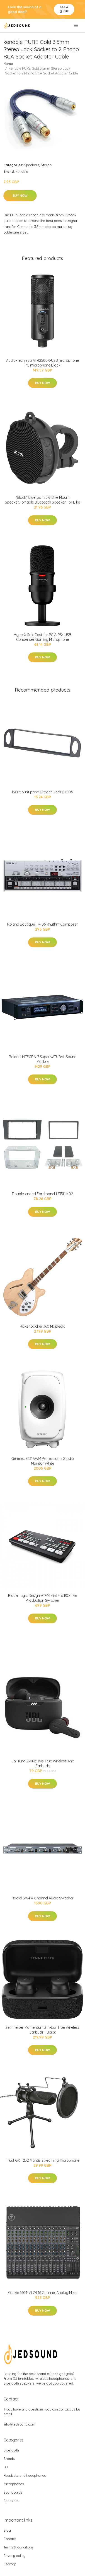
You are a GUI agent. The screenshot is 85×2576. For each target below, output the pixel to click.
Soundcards (12, 2492)
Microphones (13, 2484)
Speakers (31, 165)
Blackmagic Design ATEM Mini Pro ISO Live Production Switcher (42, 1598)
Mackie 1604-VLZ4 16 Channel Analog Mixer (42, 2292)
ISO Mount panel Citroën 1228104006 (42, 792)
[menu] (76, 25)
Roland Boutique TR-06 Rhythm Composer (42, 924)
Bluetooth (11, 2450)
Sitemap (9, 2564)
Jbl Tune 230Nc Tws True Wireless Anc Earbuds (42, 1763)
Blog (7, 2530)
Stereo (46, 165)
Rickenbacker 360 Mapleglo (42, 1326)
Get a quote (64, 9)
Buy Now (20, 195)
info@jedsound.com (19, 2424)
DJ (5, 2467)
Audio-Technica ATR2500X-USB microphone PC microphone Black (42, 362)
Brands (9, 2458)
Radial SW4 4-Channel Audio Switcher (42, 1898)
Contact (9, 2539)
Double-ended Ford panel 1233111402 (42, 1193)
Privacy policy (14, 2555)
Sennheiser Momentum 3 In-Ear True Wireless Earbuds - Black (42, 2029)
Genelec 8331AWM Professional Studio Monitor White (42, 1461)
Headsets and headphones (24, 2475)
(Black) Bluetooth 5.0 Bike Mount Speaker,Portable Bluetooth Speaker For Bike (42, 499)
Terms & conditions (18, 2547)
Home (8, 63)
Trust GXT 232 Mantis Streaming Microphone (42, 2160)
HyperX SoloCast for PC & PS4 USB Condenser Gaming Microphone (42, 637)
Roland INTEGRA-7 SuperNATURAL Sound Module (42, 1059)
